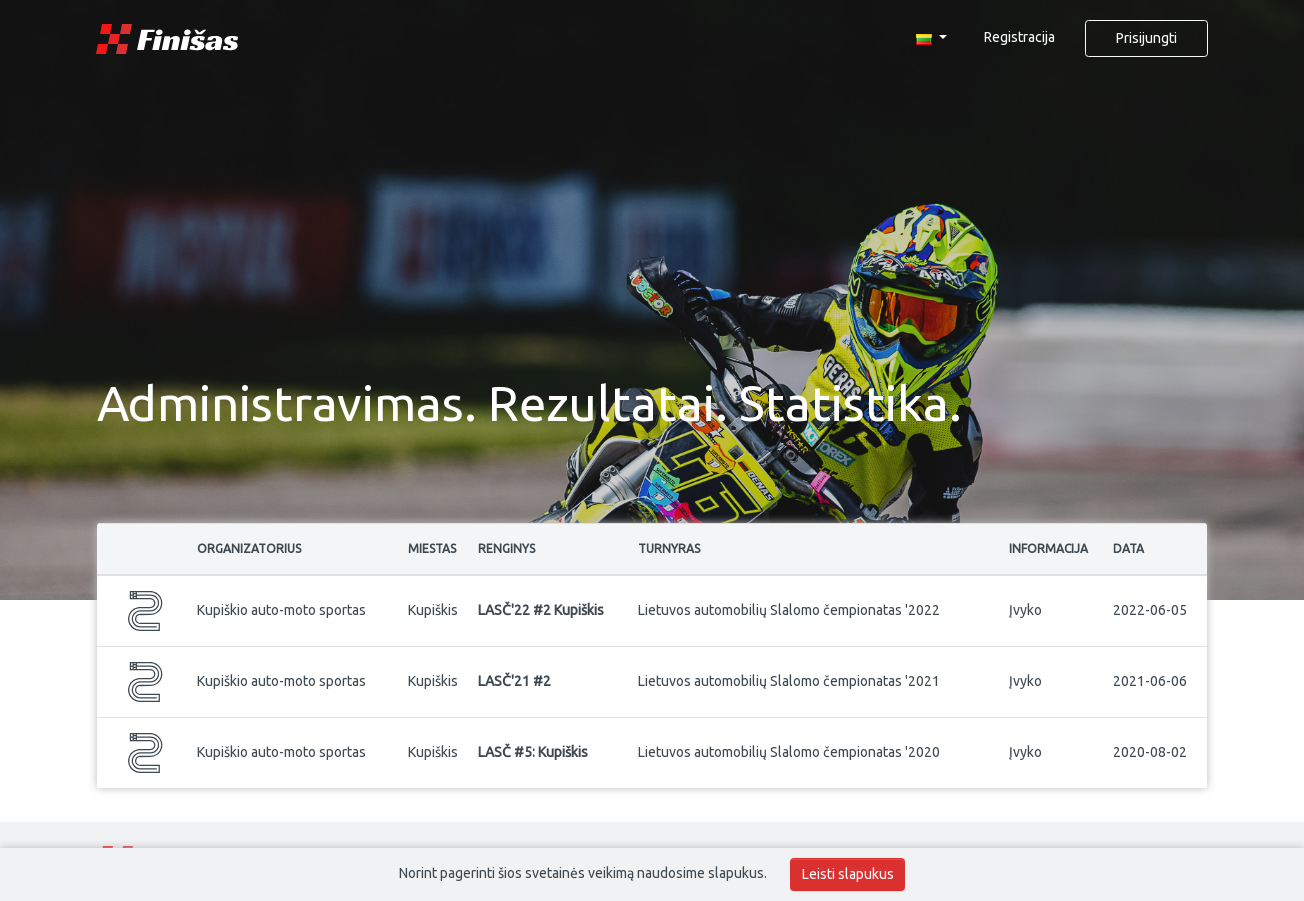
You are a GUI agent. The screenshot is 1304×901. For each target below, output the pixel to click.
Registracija (1019, 37)
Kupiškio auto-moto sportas (281, 610)
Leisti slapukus (848, 874)
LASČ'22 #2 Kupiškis (541, 610)
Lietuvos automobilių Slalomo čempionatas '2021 (789, 681)
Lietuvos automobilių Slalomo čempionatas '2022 (789, 610)
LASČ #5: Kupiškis (533, 752)
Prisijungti (1146, 38)
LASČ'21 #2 (514, 681)
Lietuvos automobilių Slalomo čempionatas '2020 (789, 752)
